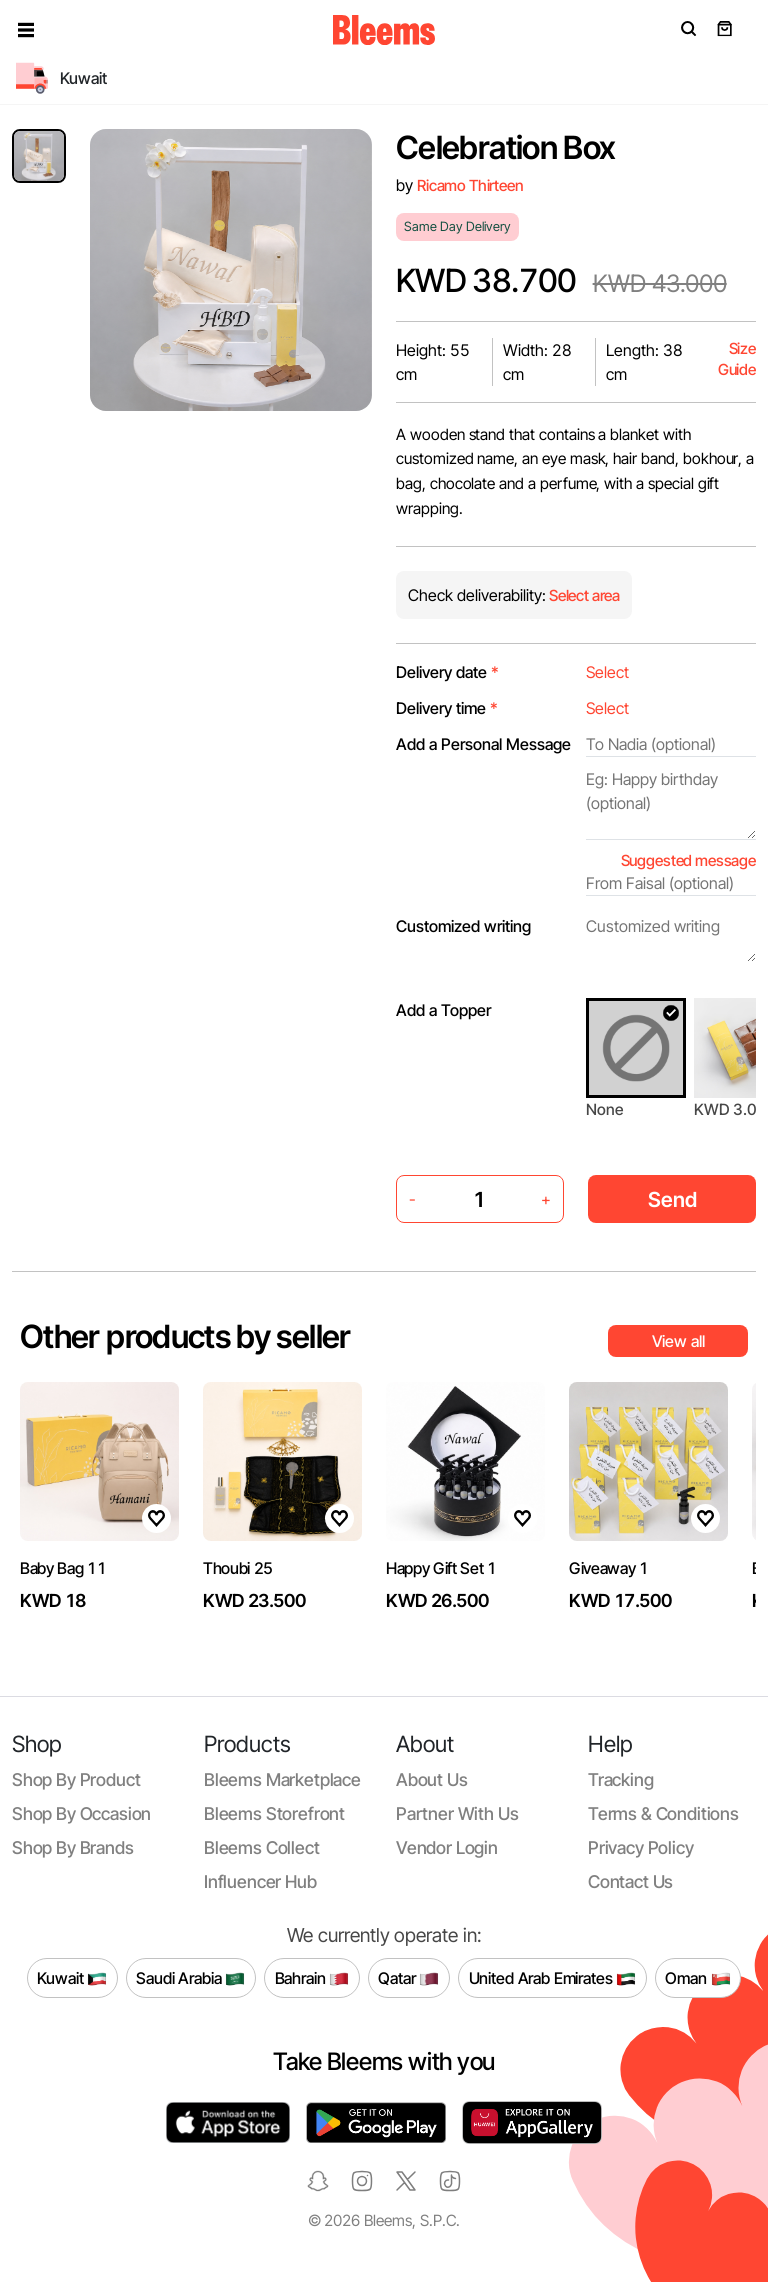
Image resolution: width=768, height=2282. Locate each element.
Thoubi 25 (238, 1568)
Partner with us (457, 1813)
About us (432, 1779)
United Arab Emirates (553, 1978)
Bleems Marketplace (282, 1779)
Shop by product (76, 1779)
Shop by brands (73, 1847)
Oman (697, 1978)
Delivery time (447, 708)
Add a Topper (443, 1010)
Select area (583, 595)
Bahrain (312, 1978)
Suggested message (688, 860)
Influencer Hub (260, 1881)
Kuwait (72, 1978)
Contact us (630, 1881)
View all (678, 1341)
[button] (26, 30)
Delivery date (447, 672)
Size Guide (737, 359)
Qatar (408, 1978)
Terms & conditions (663, 1813)
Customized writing (463, 926)
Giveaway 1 (609, 1568)
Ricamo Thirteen (470, 185)
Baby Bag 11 (63, 1568)
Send (672, 1199)
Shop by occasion (81, 1813)
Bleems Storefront (274, 1813)
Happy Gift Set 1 (441, 1568)
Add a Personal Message (483, 744)
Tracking (621, 1779)
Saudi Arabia (190, 1978)
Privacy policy (641, 1847)
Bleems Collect (262, 1847)
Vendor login (447, 1847)
